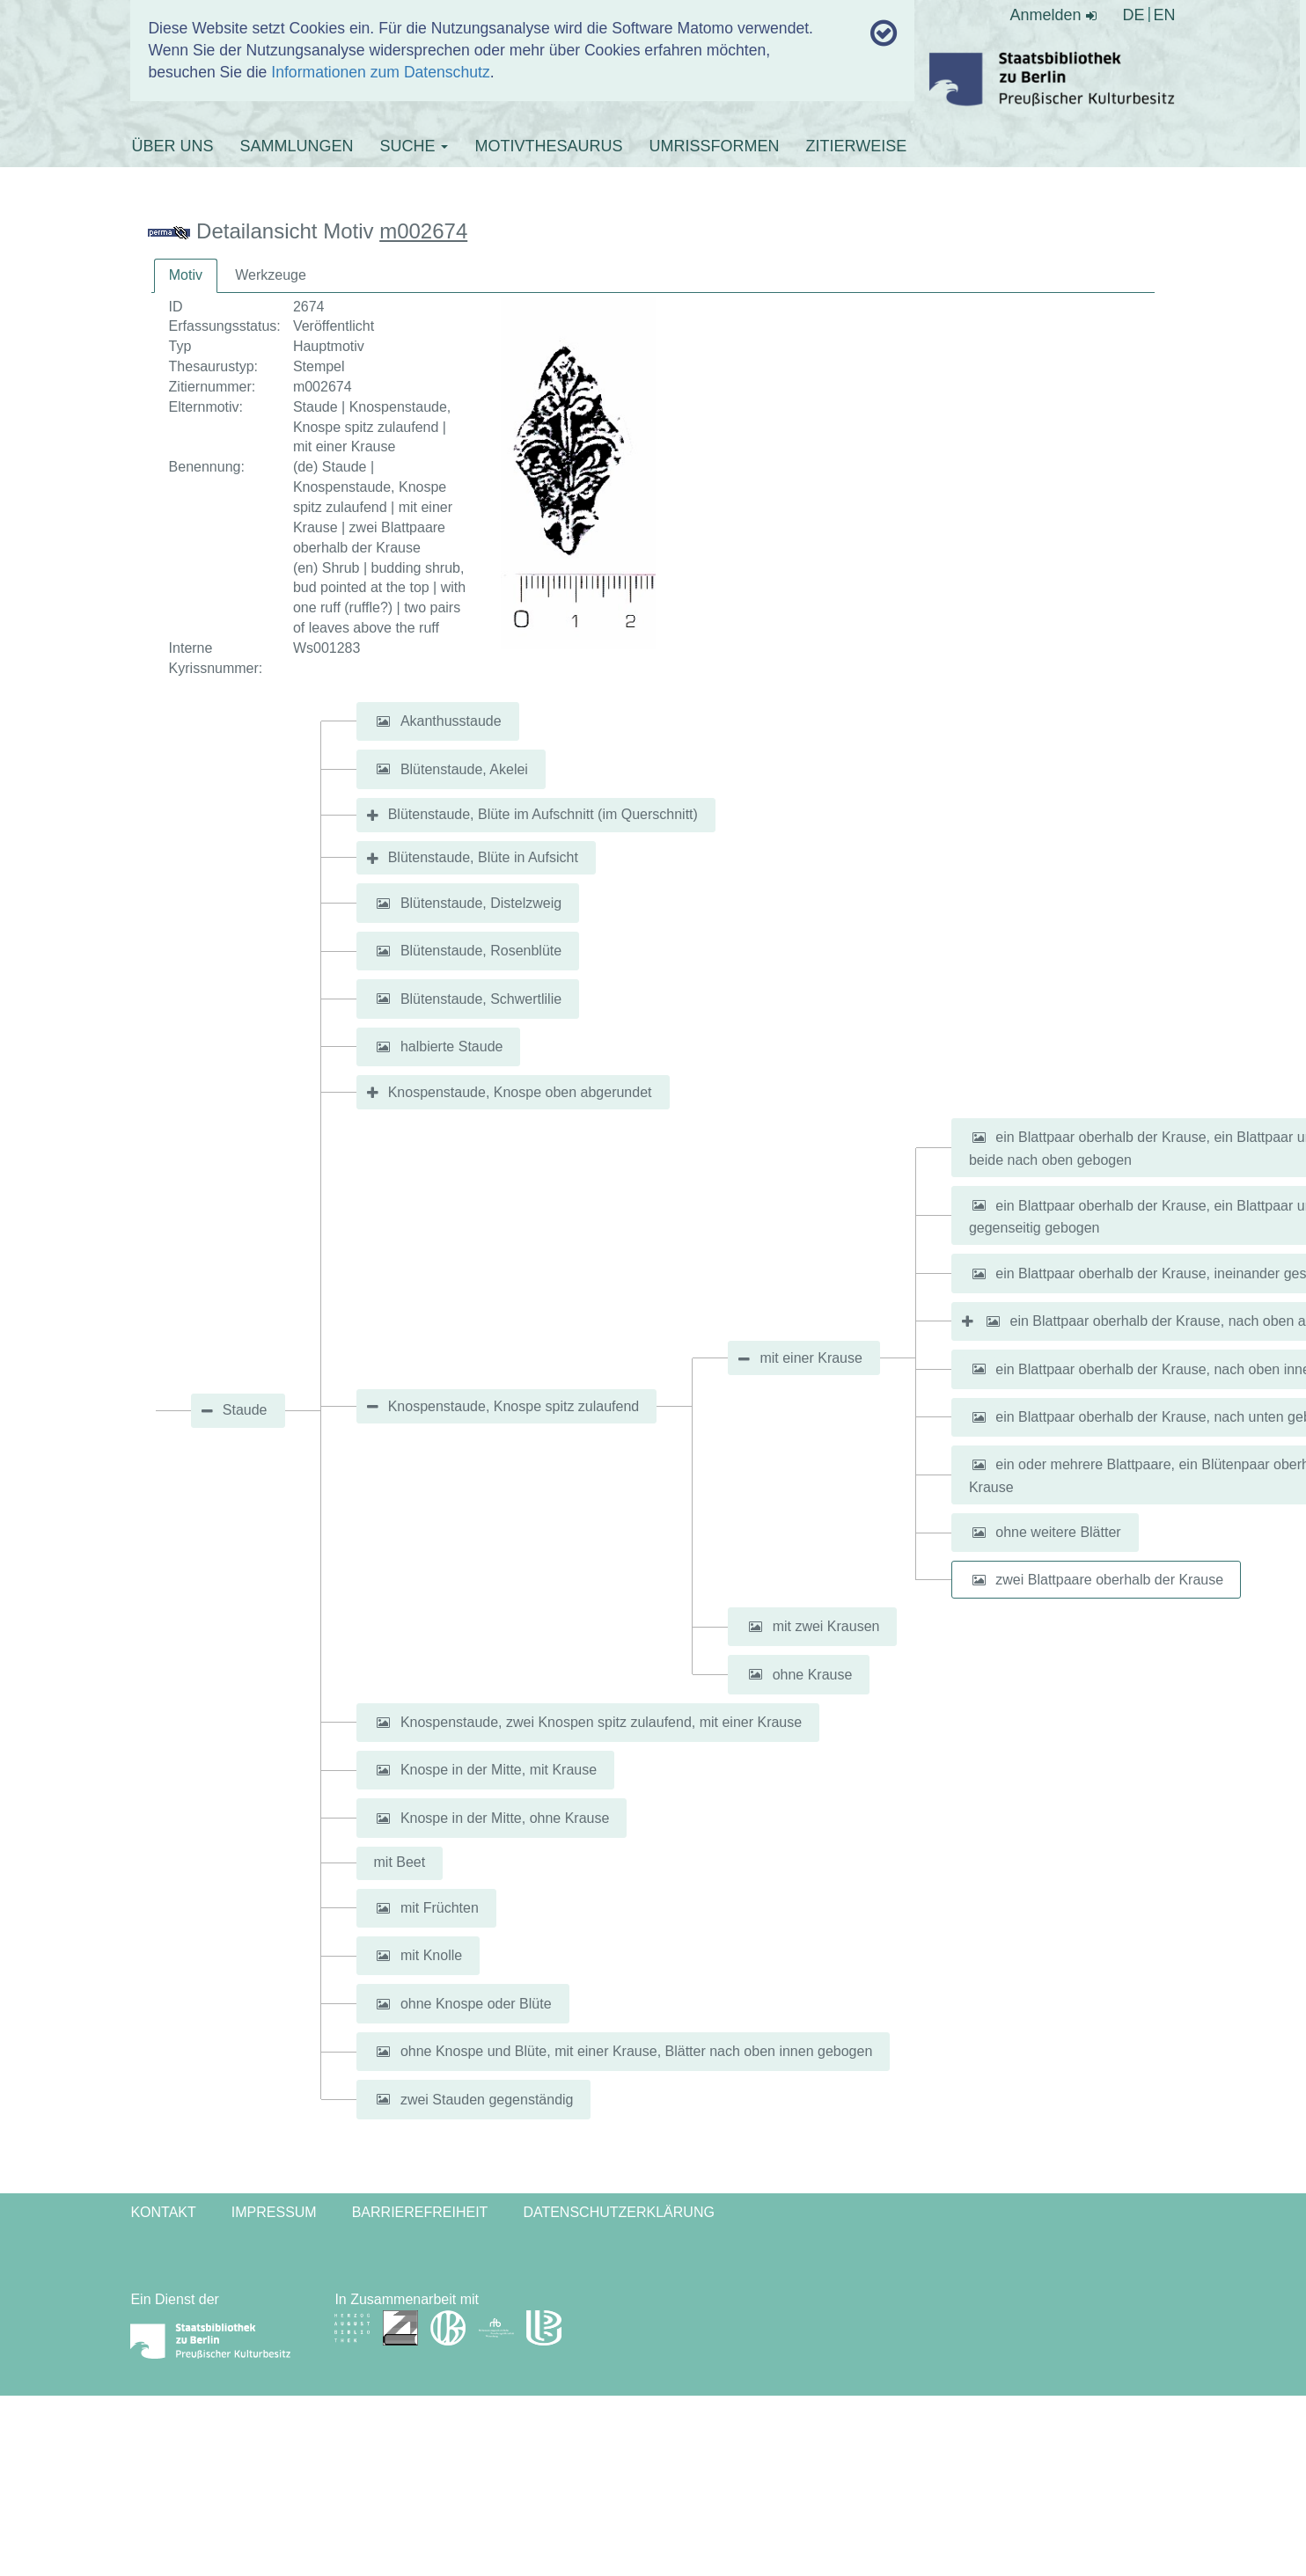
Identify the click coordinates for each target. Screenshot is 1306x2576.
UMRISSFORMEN (714, 146)
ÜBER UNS (172, 146)
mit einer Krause (810, 1357)
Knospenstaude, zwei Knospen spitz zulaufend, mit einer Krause (601, 1722)
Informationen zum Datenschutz (380, 72)
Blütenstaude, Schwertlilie (480, 998)
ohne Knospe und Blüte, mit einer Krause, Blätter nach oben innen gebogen (636, 2051)
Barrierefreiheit (420, 2212)
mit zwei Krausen (826, 1626)
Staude (245, 1409)
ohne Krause (813, 1673)
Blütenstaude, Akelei (464, 768)
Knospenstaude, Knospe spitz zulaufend (514, 1406)
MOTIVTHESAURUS (548, 146)
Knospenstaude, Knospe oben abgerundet (520, 1092)
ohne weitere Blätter (1057, 1532)
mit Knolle (431, 1955)
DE (1134, 15)
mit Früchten (439, 1907)
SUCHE (413, 146)
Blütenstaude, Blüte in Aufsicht (483, 857)
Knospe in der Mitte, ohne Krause (504, 1818)
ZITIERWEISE (855, 146)
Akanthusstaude (451, 721)
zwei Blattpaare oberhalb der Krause (1109, 1579)
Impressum (274, 2212)
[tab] (185, 276)
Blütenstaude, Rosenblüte (480, 950)
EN (1165, 15)
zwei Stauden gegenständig (487, 2098)
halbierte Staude (451, 1046)
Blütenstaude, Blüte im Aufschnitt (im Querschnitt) (543, 814)
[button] (383, 721)
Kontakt (162, 2212)
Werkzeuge (270, 274)
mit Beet (400, 1862)
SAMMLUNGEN (296, 146)
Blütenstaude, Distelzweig (480, 903)
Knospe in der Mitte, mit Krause (498, 1769)
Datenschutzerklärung (619, 2212)
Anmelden (1053, 15)
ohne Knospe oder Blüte (476, 2003)
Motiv (185, 274)
